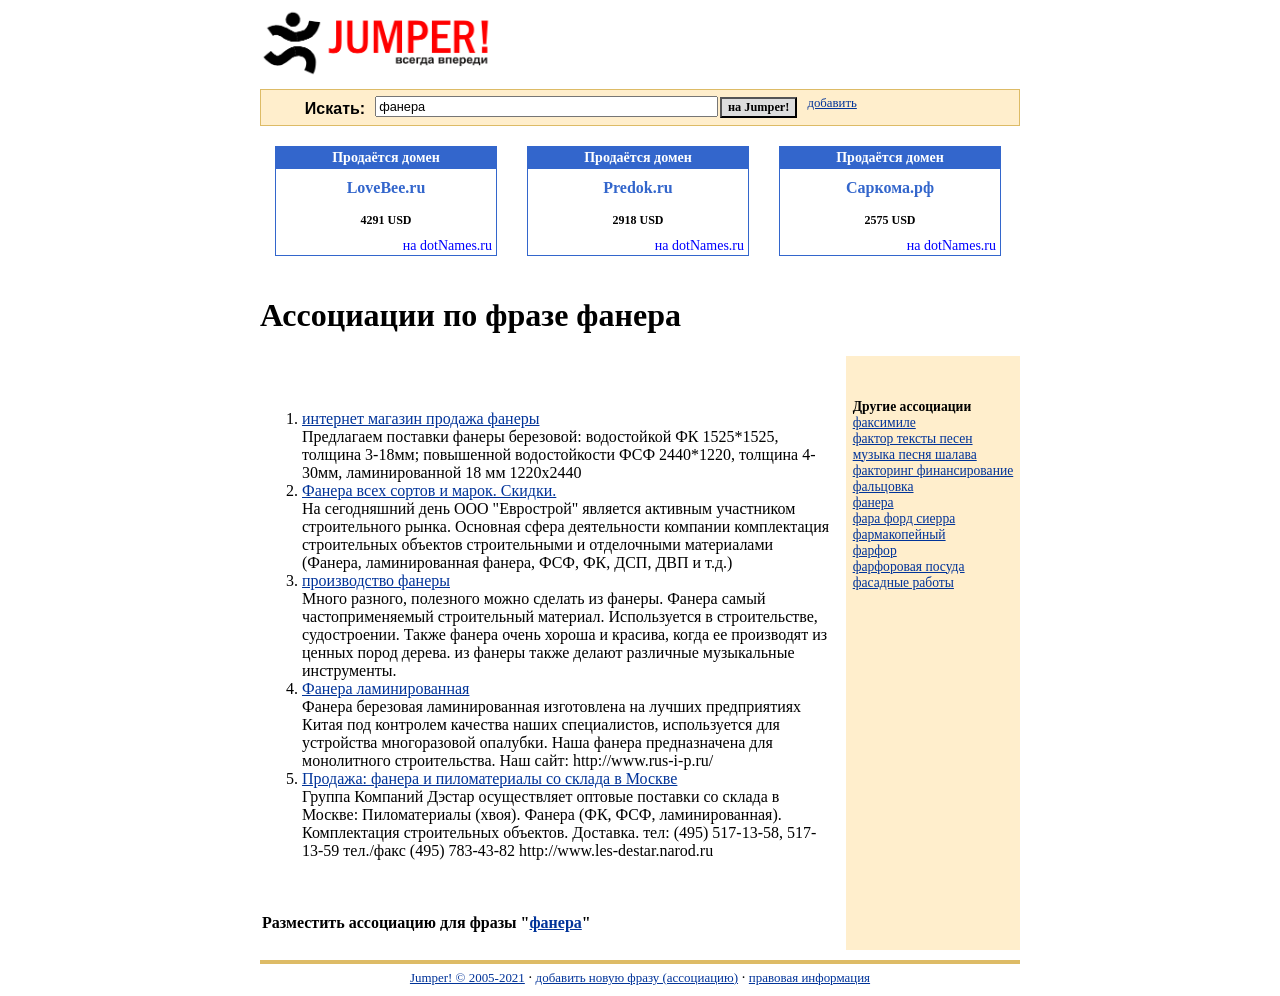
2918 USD (637, 220)
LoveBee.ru (386, 187)
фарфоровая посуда (909, 566)
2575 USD (889, 220)
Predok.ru (637, 187)
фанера (555, 922)
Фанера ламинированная (385, 688)
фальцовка (883, 486)
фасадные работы (903, 582)
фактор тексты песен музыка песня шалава (915, 446)
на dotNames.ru (447, 245)
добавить (831, 103)
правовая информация (809, 977)
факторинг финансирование (933, 470)
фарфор (875, 550)
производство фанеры (376, 580)
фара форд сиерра (904, 518)
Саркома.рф (890, 187)
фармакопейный (899, 534)
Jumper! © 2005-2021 (467, 977)
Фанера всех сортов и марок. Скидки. (429, 490)
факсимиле (884, 422)
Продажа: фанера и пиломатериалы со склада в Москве (489, 778)
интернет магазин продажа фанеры (420, 418)
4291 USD (385, 220)
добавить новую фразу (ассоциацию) (637, 977)
